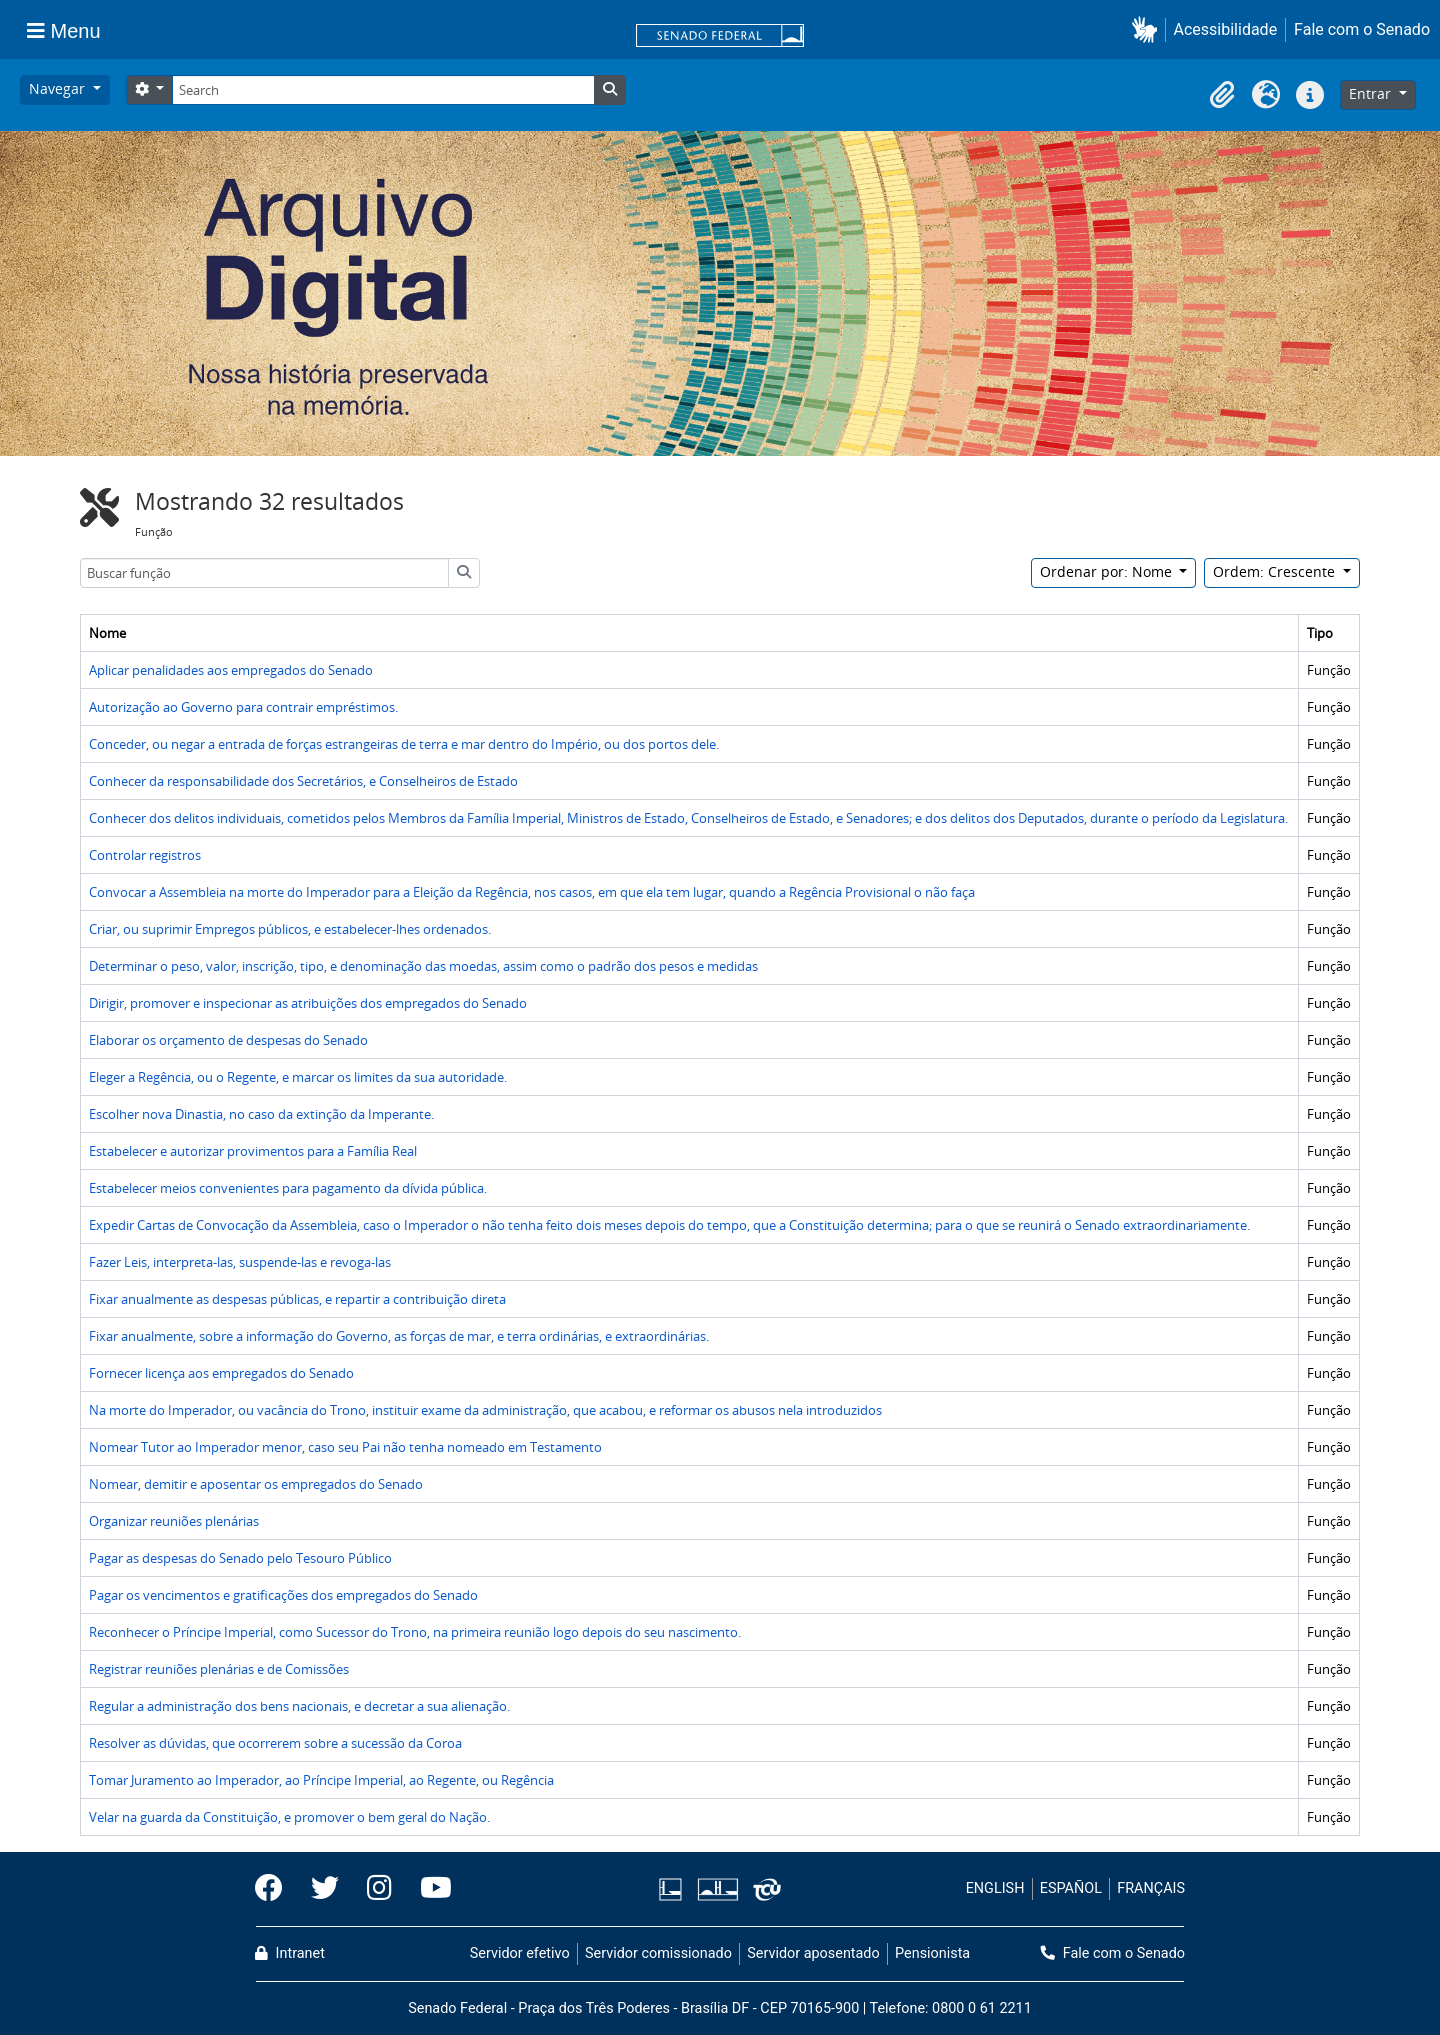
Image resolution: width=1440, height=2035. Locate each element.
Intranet (290, 1953)
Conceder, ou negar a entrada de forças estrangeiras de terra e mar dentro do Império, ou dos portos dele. (404, 744)
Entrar (1372, 93)
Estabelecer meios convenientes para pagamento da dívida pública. (288, 1188)
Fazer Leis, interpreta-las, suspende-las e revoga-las (240, 1262)
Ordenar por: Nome (1108, 571)
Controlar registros (145, 855)
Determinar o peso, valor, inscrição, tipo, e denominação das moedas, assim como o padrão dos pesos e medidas (423, 966)
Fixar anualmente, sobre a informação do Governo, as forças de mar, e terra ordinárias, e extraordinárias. (399, 1336)
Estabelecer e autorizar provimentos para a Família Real (253, 1151)
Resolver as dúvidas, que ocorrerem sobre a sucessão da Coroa (275, 1743)
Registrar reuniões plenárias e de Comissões (219, 1669)
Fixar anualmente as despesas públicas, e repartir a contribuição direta (297, 1299)
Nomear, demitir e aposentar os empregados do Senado (256, 1484)
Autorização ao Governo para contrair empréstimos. (243, 707)
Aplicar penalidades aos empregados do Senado (231, 670)
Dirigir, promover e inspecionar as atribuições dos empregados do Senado (308, 1003)
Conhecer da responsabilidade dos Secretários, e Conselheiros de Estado (303, 781)
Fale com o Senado (1362, 29)
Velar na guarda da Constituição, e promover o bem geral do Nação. (289, 1817)
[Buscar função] (264, 573)
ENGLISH (995, 1888)
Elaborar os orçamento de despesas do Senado (228, 1040)
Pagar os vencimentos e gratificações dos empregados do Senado (283, 1595)
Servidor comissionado (658, 1953)
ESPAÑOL (1071, 1888)
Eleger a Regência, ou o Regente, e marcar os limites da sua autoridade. (298, 1077)
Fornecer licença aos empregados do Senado (221, 1373)
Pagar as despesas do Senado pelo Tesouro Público (240, 1558)
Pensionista (932, 1953)
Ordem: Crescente (1276, 571)
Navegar (59, 88)
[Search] (383, 90)
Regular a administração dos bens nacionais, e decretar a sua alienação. (299, 1706)
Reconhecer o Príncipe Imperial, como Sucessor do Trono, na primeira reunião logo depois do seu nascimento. (415, 1632)
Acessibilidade (1226, 29)
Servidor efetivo (520, 1953)
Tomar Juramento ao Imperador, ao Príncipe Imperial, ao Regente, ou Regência (321, 1780)
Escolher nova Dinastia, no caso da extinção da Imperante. (261, 1114)
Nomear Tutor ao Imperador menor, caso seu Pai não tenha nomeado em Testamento (345, 1447)
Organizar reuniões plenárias (174, 1521)
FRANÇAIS (1151, 1888)
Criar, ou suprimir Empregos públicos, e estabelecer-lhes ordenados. (290, 929)
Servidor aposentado (813, 1953)
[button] (1148, 29)
